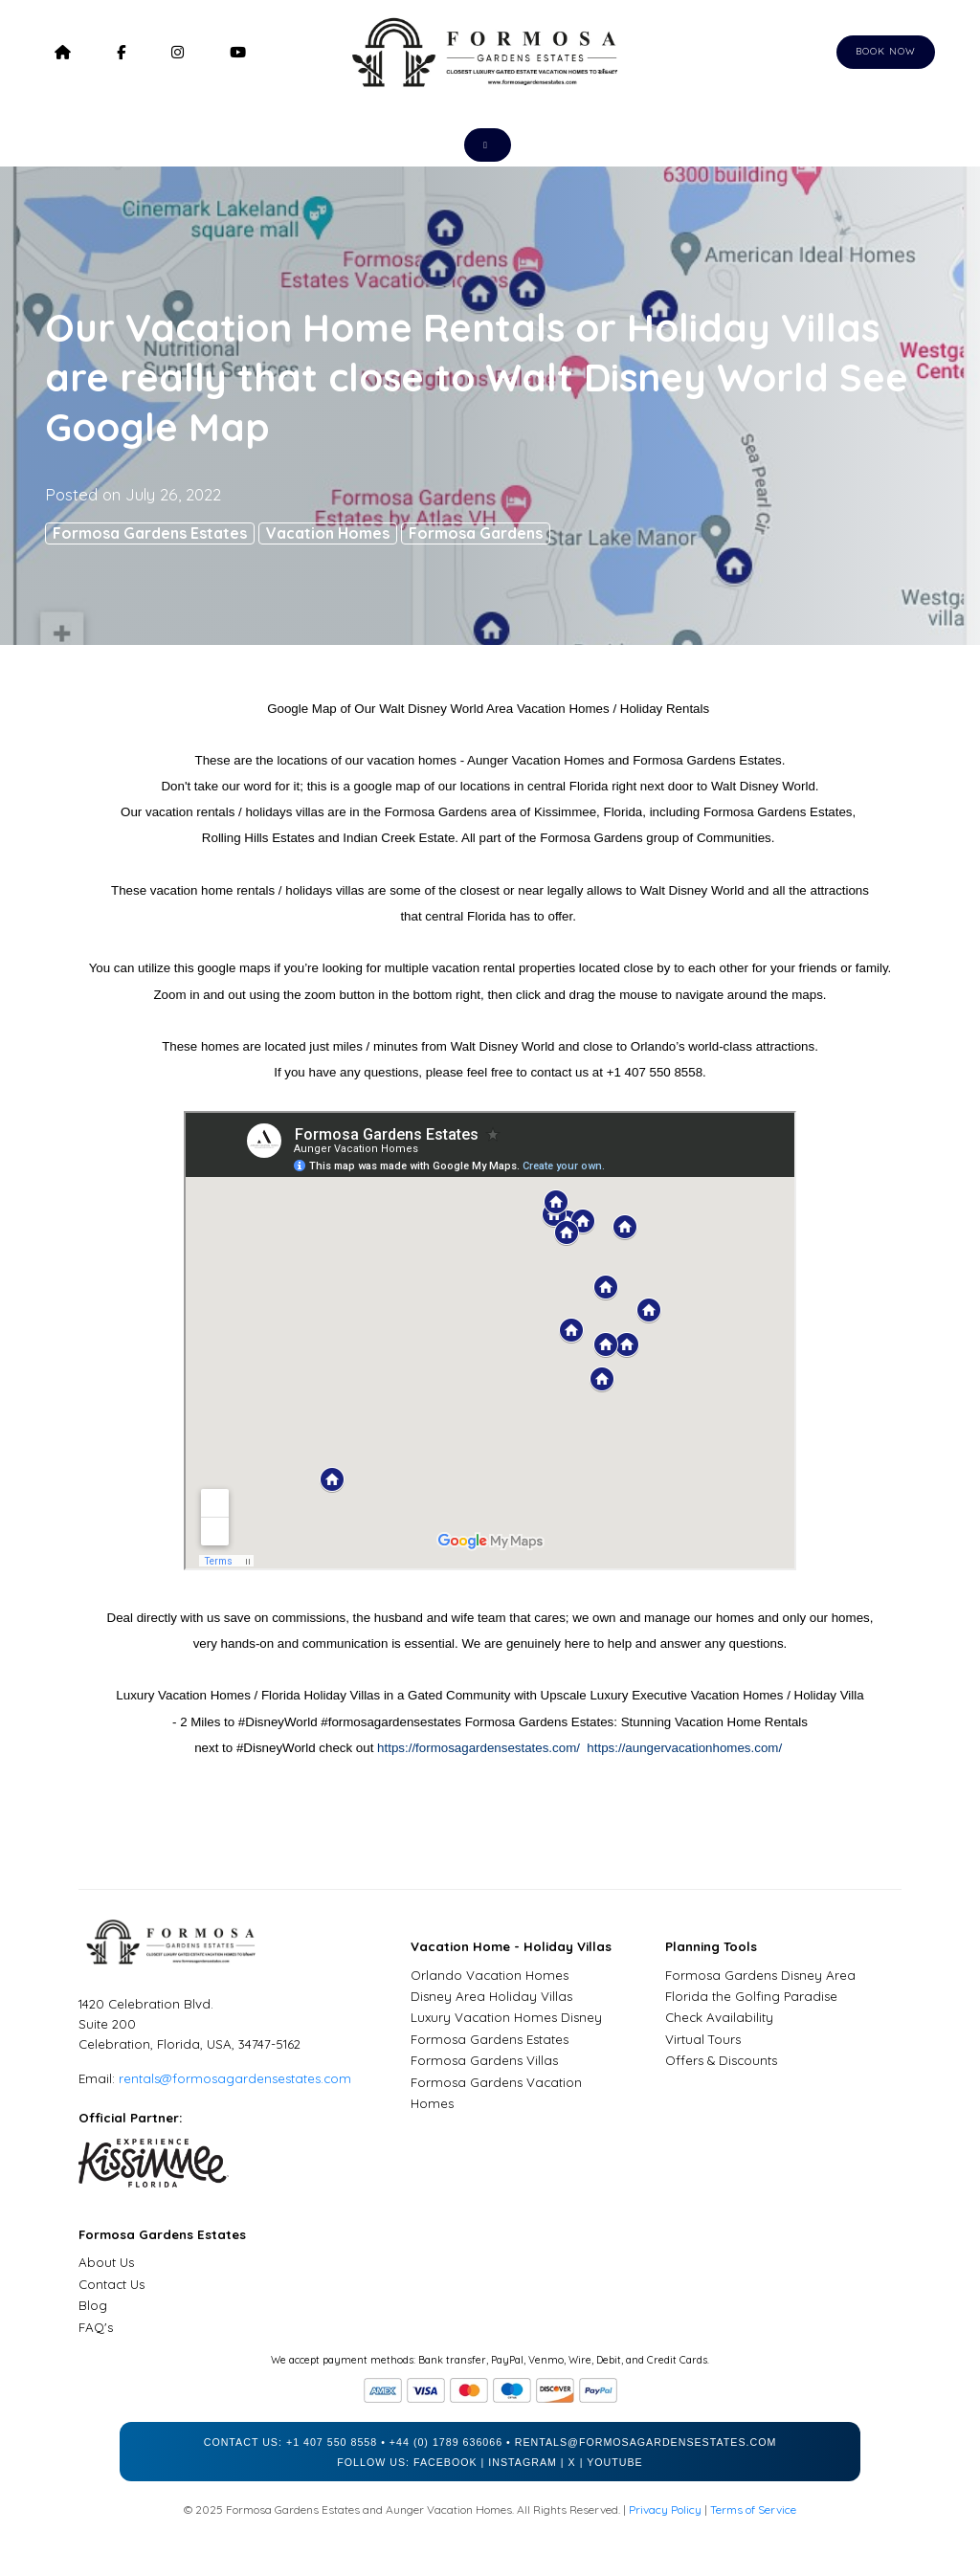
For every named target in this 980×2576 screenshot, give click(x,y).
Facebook (445, 2462)
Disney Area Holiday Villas (491, 1996)
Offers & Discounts (721, 2060)
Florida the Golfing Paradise (751, 1996)
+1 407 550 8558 (331, 2442)
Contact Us (111, 2284)
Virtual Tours (703, 2039)
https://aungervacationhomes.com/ (684, 1748)
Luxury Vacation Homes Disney (506, 2017)
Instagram (522, 2462)
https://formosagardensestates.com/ (480, 1748)
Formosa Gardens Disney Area (760, 1975)
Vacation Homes (328, 533)
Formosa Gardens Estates (150, 533)
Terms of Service (753, 2509)
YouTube (615, 2462)
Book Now (886, 51)
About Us (106, 2262)
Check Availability (719, 2017)
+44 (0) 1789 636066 (446, 2442)
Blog (92, 2305)
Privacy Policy (665, 2509)
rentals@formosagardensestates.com (235, 2078)
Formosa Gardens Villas (484, 2060)
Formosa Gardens (476, 533)
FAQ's (95, 2327)
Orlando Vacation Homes (489, 1975)
